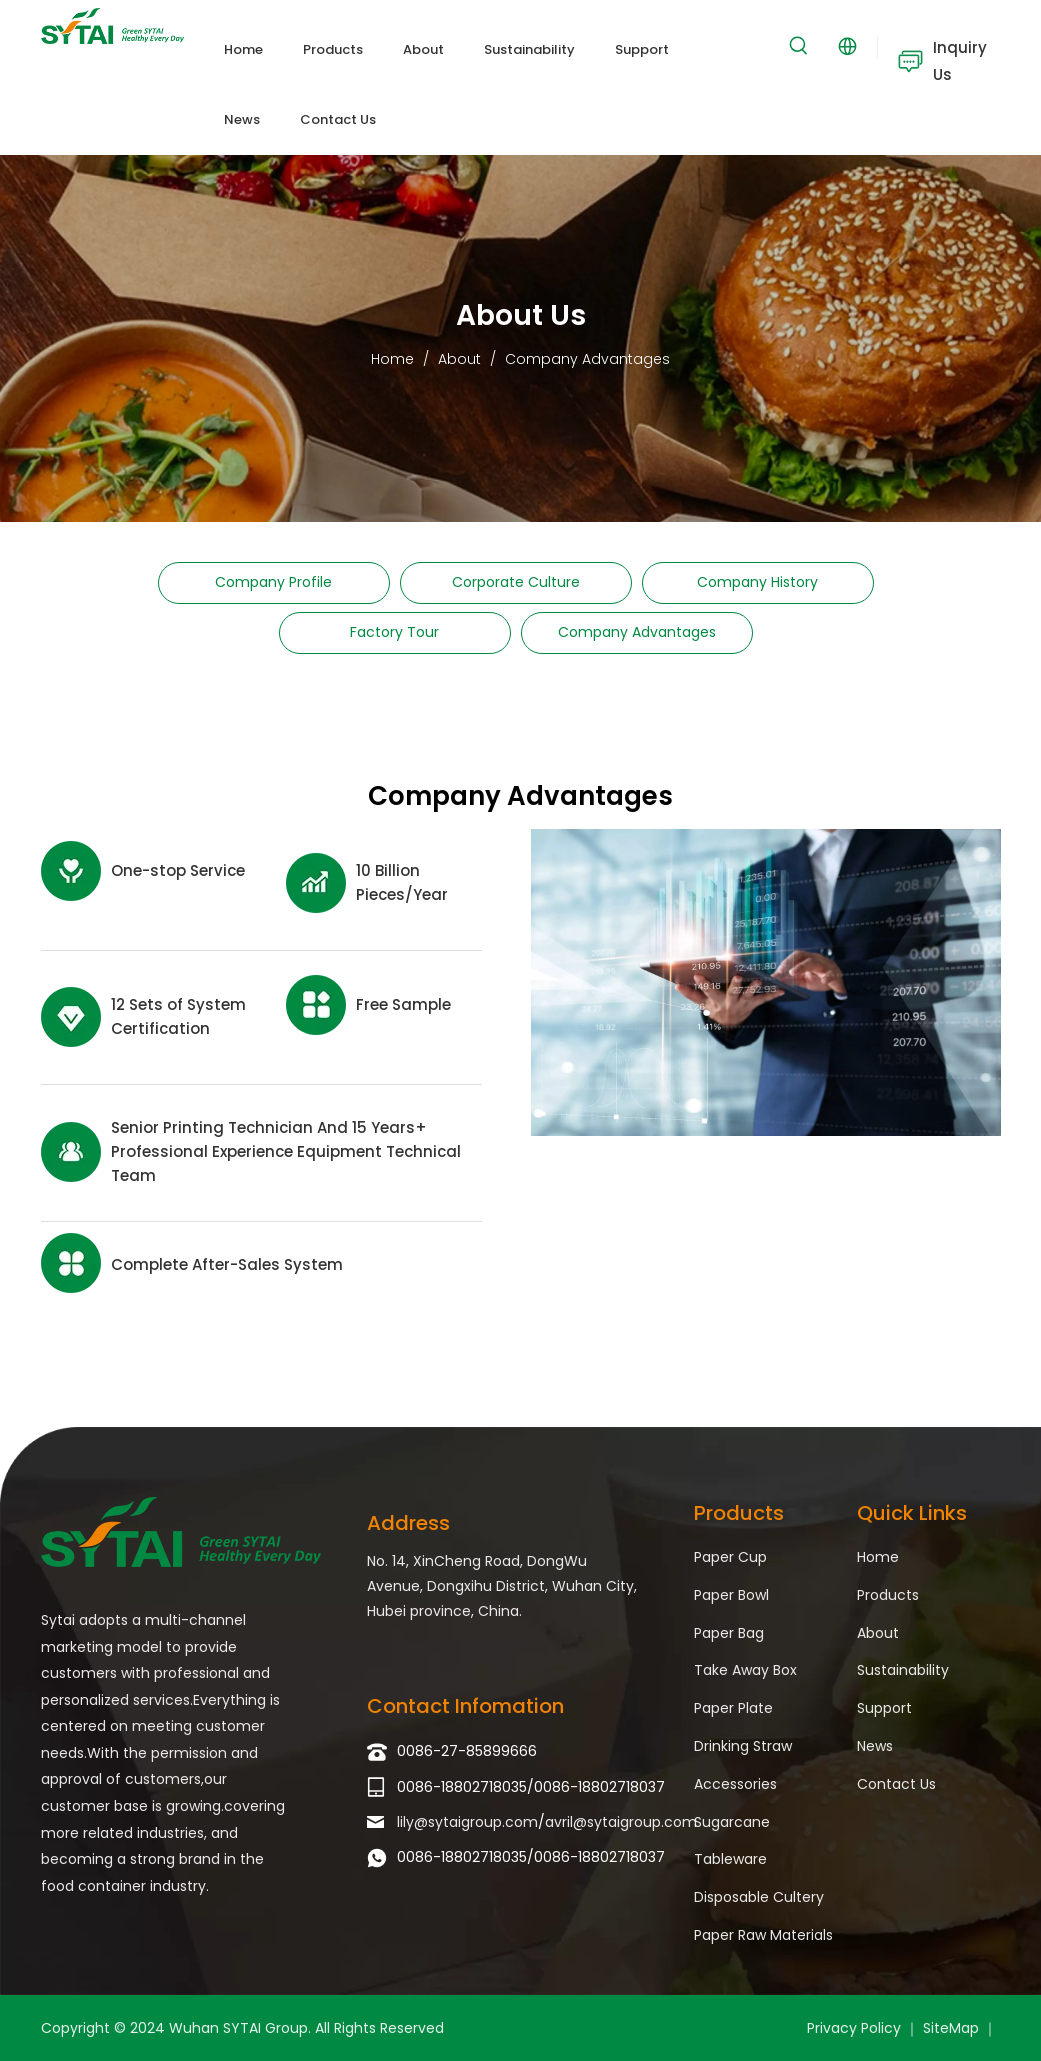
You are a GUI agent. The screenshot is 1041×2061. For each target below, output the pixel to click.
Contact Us (896, 1784)
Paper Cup (730, 1557)
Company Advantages (637, 632)
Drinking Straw (743, 1746)
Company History (757, 582)
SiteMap (951, 2028)
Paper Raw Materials (763, 1935)
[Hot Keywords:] (799, 46)
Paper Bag (729, 1633)
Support (884, 1708)
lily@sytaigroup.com (467, 1822)
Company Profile (273, 582)
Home (878, 1557)
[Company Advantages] (766, 982)
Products (888, 1595)
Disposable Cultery (759, 1897)
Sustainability (903, 1670)
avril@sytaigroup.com (621, 1822)
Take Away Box (745, 1670)
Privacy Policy (854, 2028)
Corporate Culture (516, 582)
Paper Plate (733, 1708)
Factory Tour (394, 632)
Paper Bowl (731, 1595)
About (878, 1633)
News (875, 1746)
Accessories (735, 1784)
